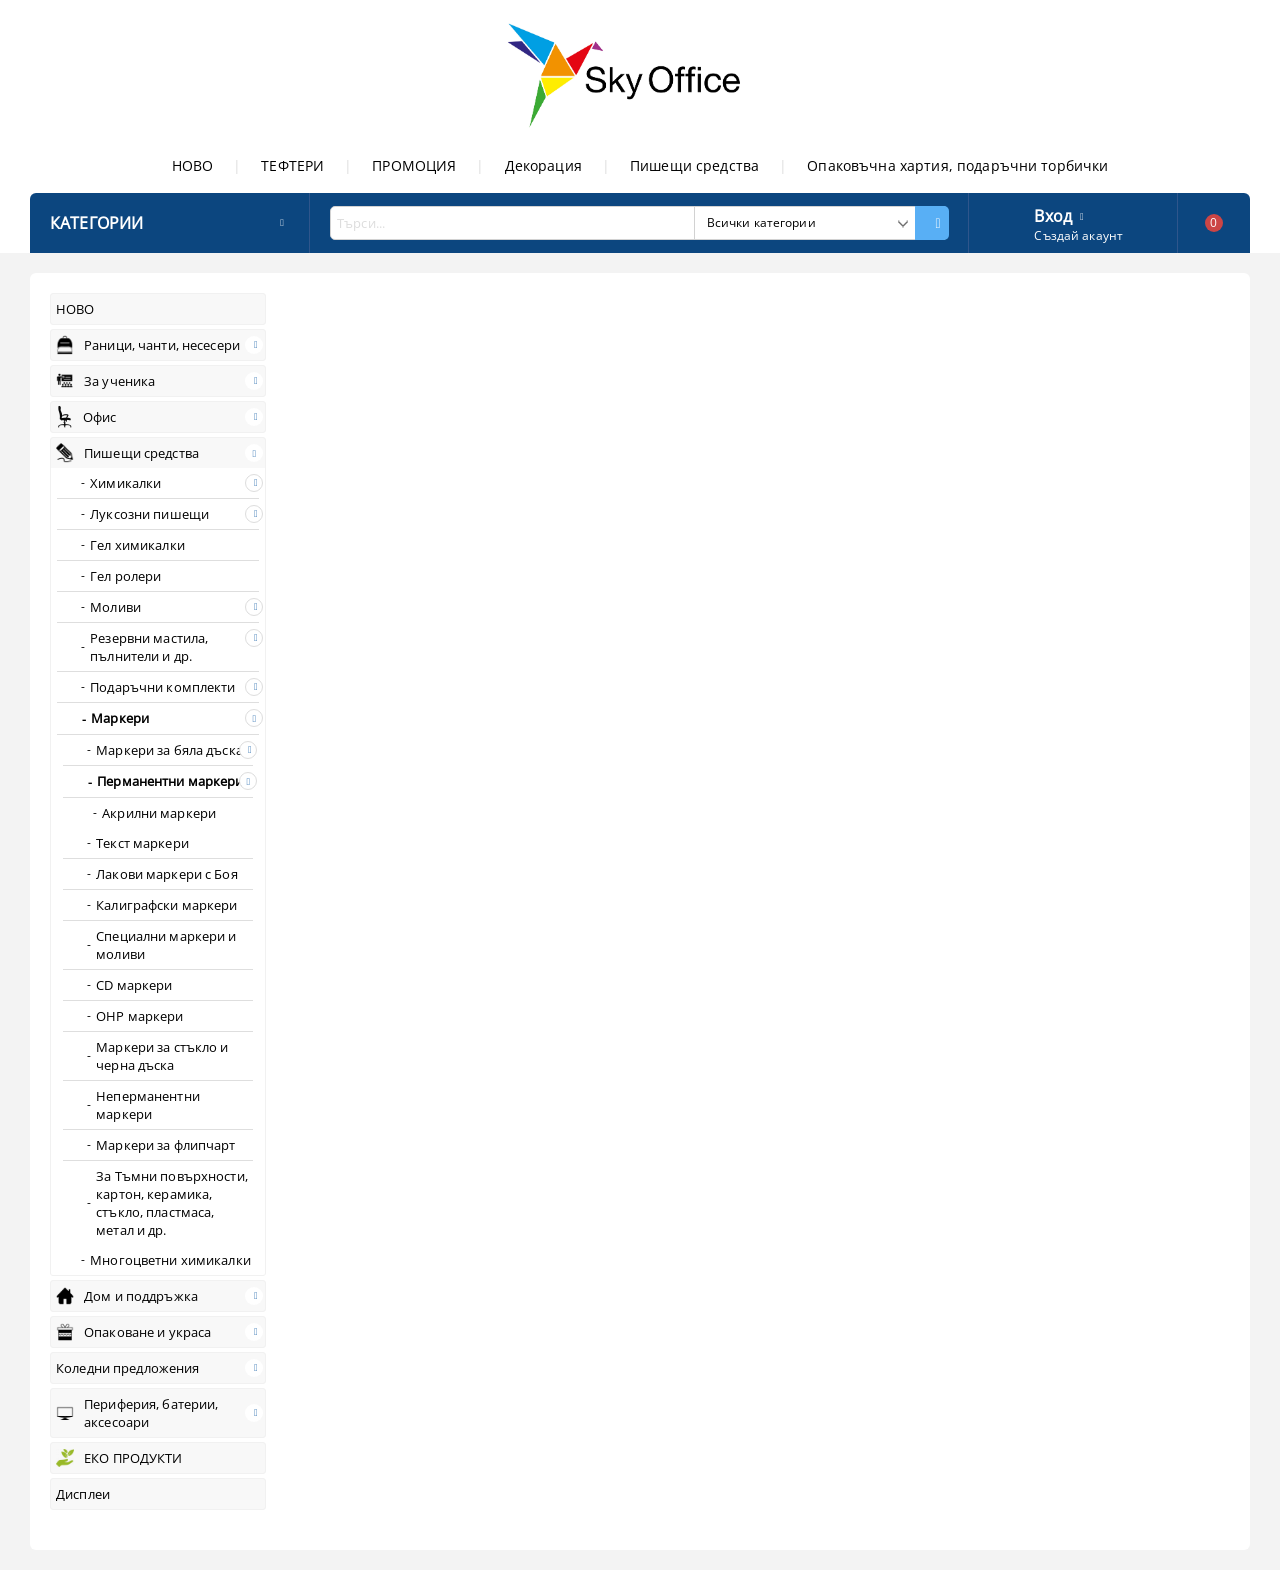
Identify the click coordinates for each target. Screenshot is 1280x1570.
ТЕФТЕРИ (292, 165)
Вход (1053, 214)
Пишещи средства (694, 165)
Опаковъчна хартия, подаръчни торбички (957, 165)
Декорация (543, 165)
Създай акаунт (1078, 235)
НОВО (193, 165)
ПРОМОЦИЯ (414, 165)
